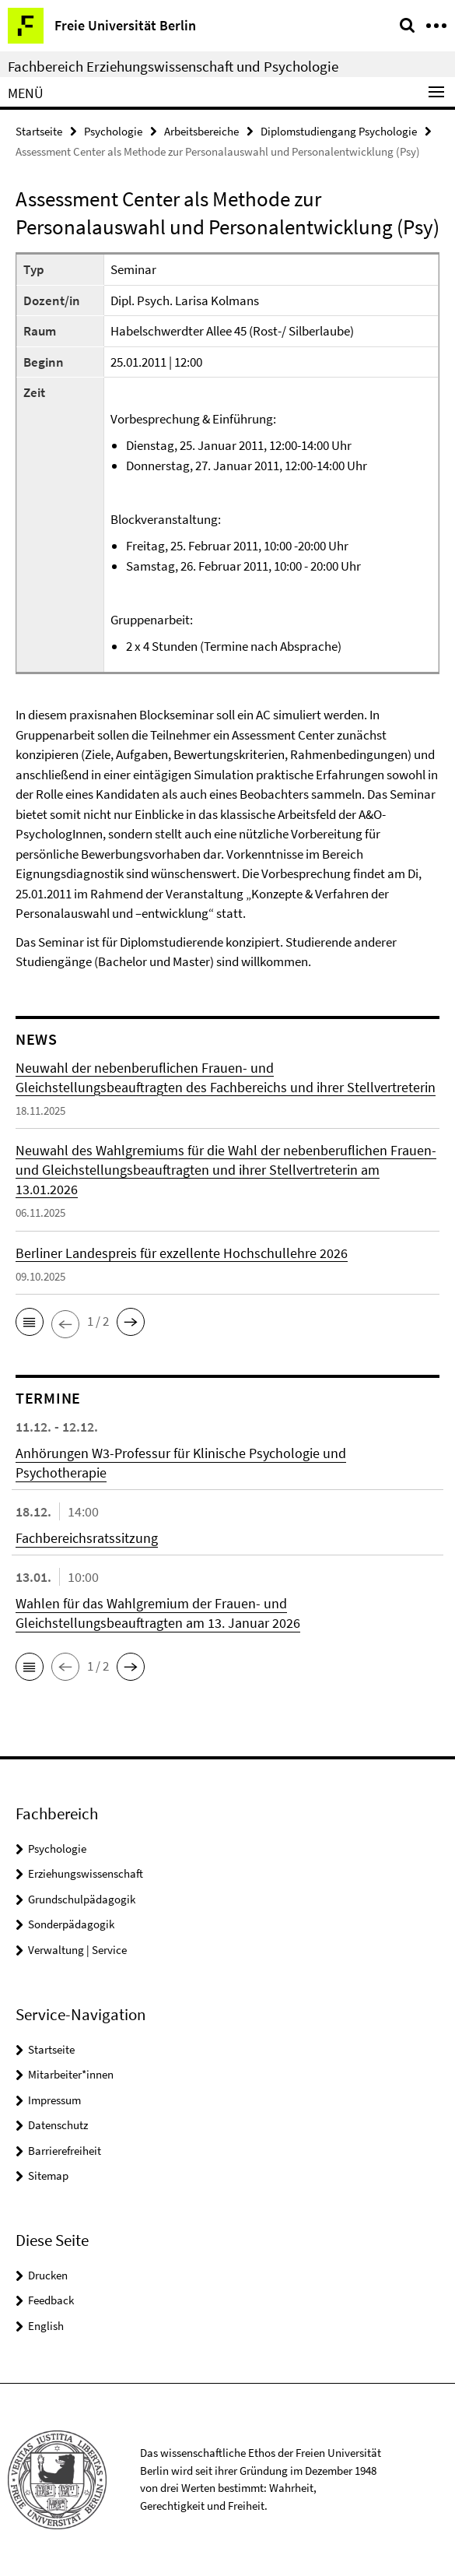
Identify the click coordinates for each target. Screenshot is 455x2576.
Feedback (51, 2300)
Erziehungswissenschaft (85, 1873)
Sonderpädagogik (71, 1924)
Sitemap (48, 2175)
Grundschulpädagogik (81, 1899)
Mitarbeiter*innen (71, 2074)
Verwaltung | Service (77, 1949)
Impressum (54, 2100)
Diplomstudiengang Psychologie (339, 131)
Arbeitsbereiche (201, 131)
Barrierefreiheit (64, 2150)
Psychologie (113, 131)
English (46, 2325)
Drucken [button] (48, 2275)
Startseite (39, 131)
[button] (30, 1321)
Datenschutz (58, 2124)
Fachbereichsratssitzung (87, 1538)
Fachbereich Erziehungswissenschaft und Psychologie (173, 66)
